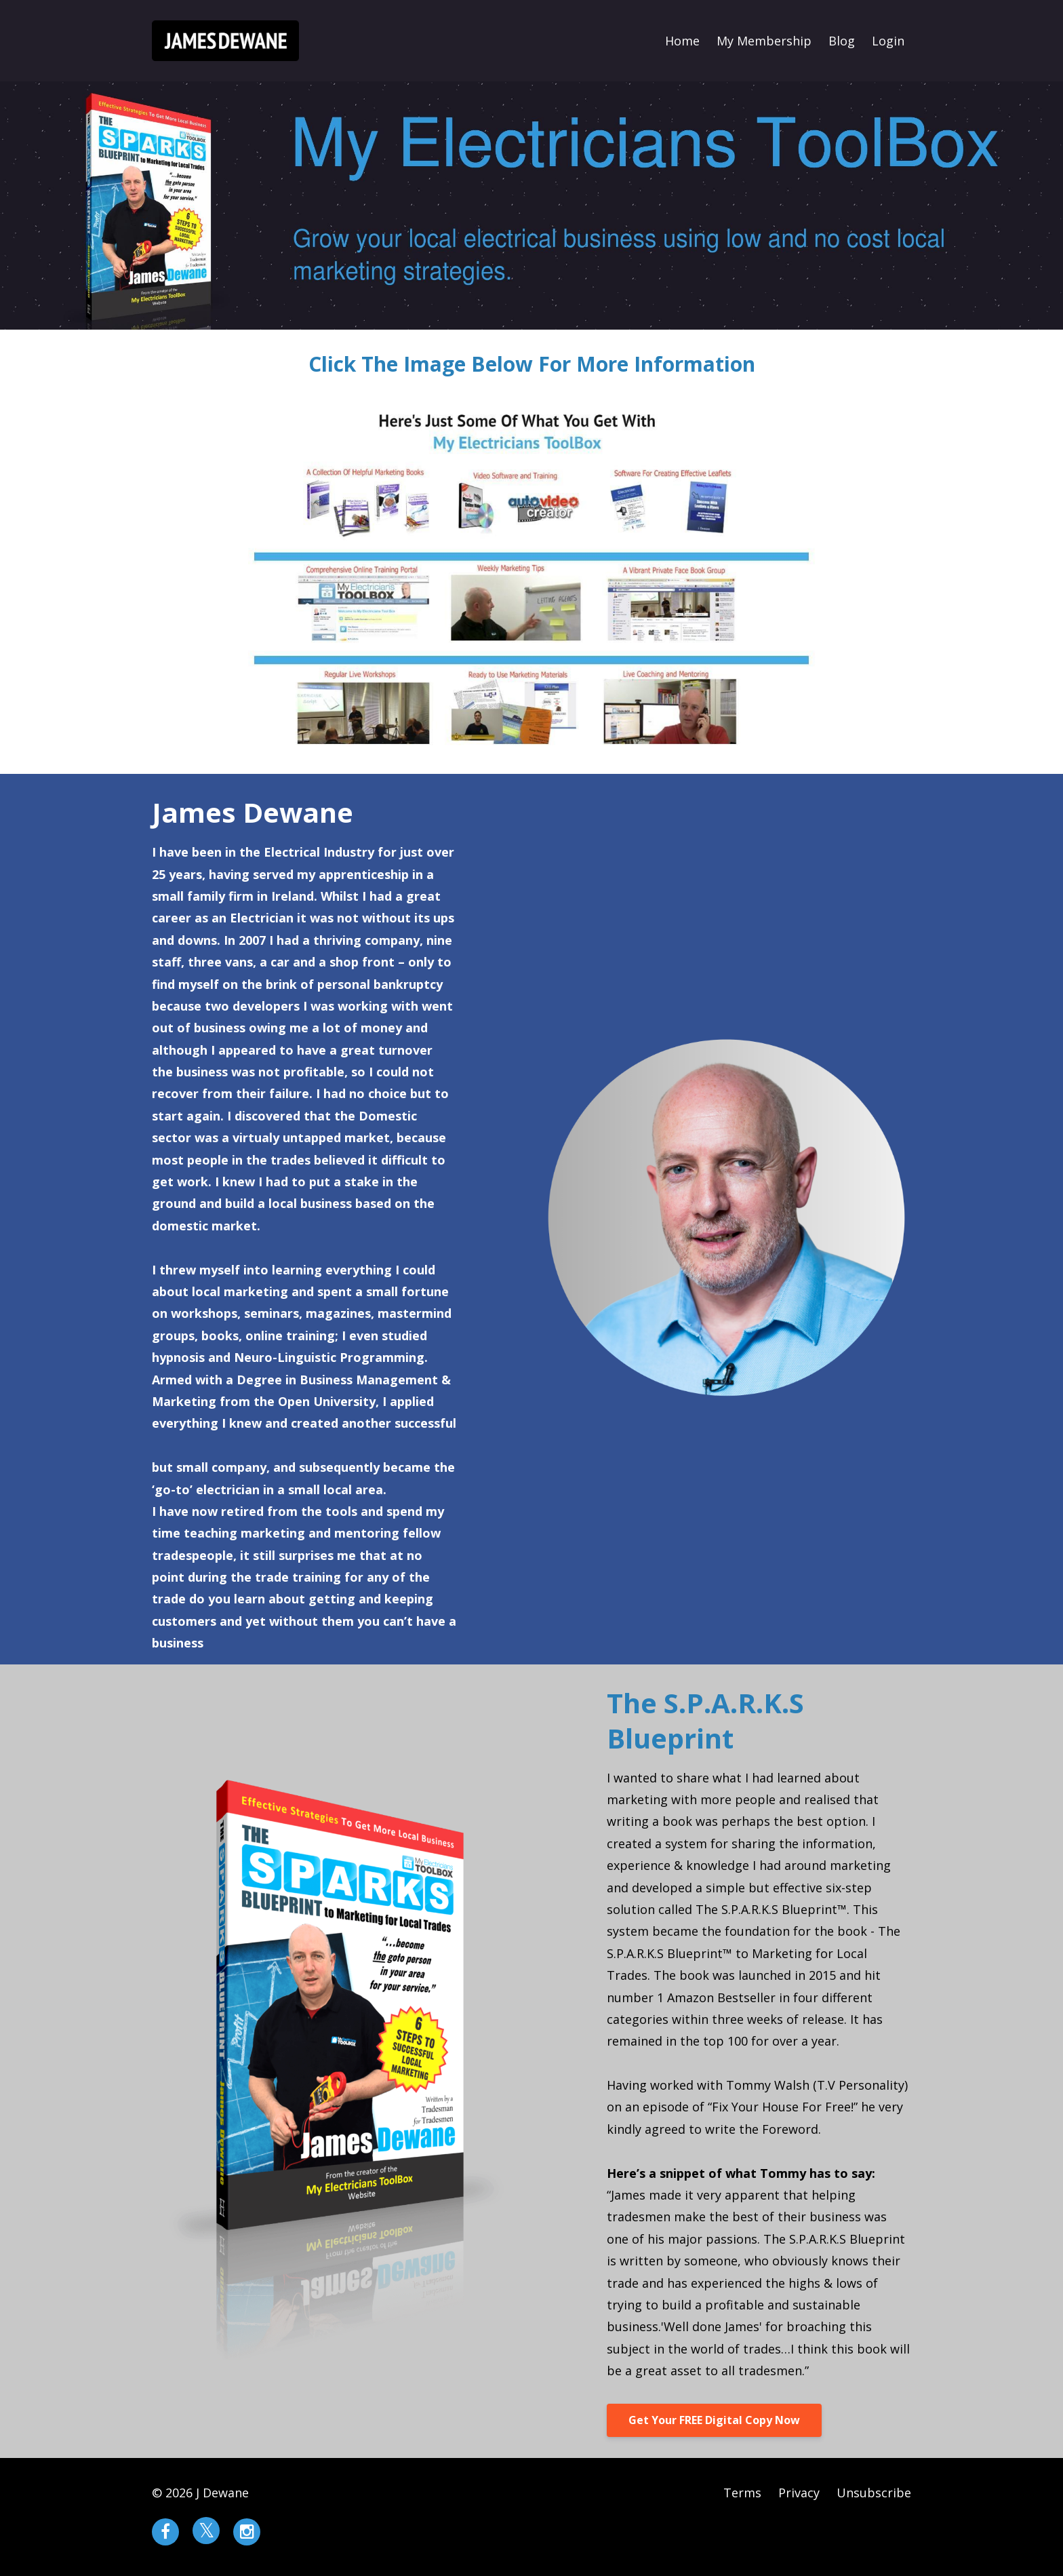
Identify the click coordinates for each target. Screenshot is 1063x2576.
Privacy (799, 2492)
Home (682, 41)
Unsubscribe (874, 2492)
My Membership (764, 41)
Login (888, 41)
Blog (841, 41)
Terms (742, 2492)
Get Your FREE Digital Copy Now (714, 2420)
